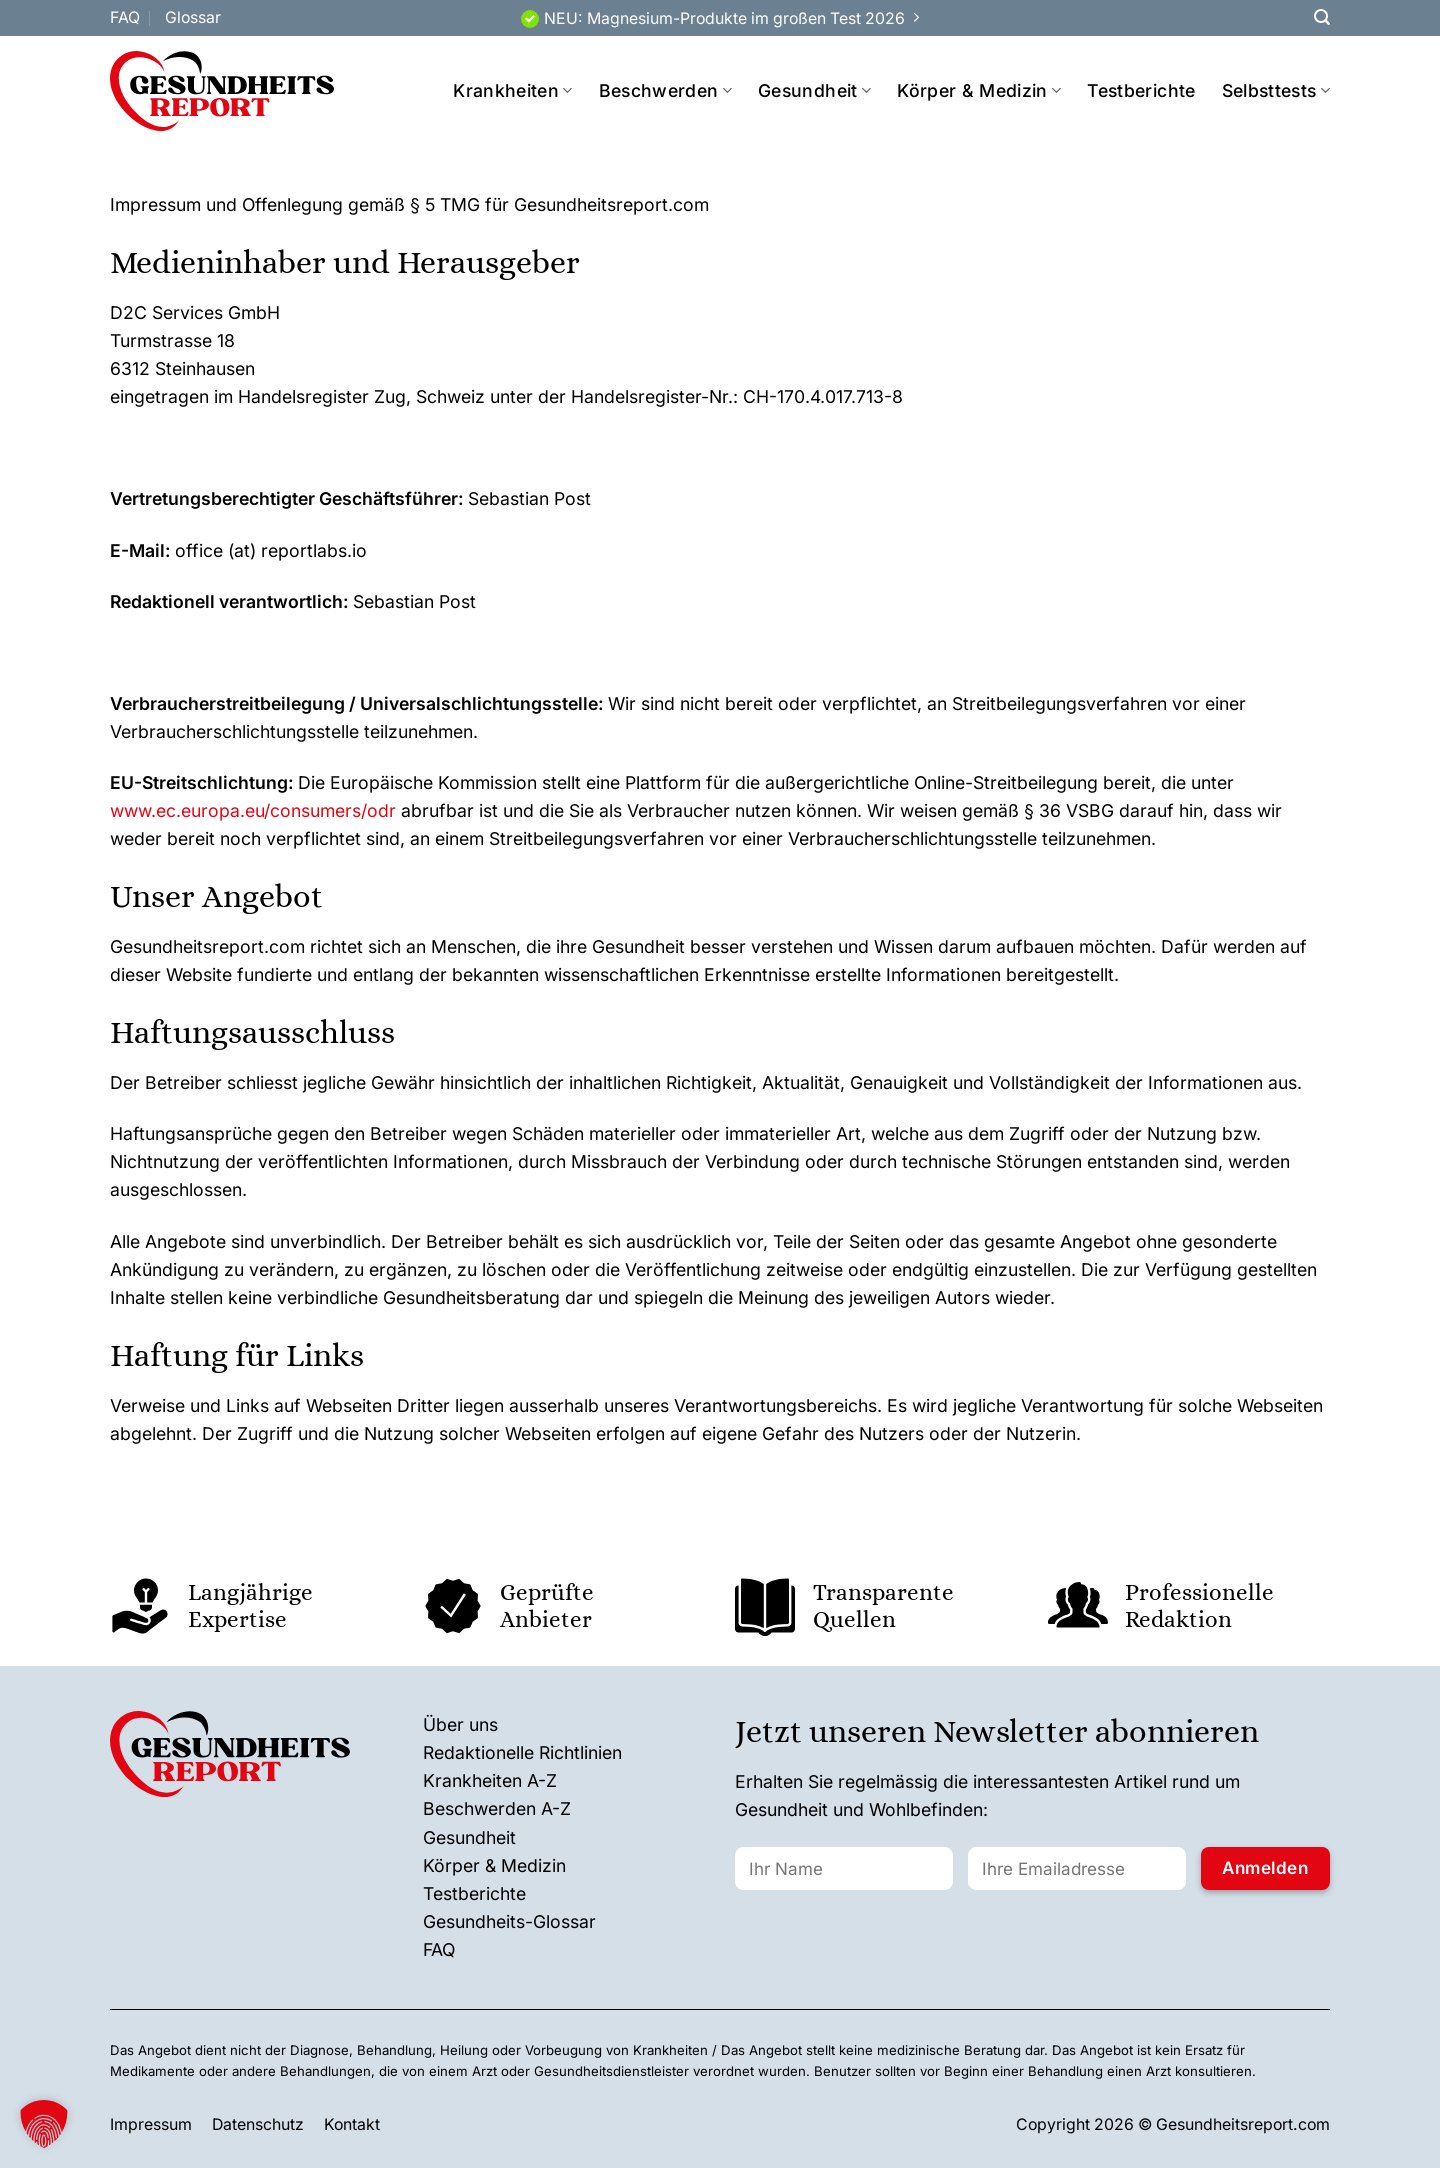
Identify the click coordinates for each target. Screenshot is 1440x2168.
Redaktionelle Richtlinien (522, 1752)
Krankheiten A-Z (490, 1780)
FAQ (125, 17)
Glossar (193, 17)
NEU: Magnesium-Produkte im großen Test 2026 (724, 18)
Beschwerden (665, 90)
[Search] (1322, 17)
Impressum (151, 2124)
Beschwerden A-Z (497, 1808)
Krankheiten (512, 90)
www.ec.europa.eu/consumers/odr (253, 810)
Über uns (460, 1724)
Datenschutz (258, 2124)
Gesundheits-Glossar (509, 1921)
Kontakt (352, 2124)
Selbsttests (1276, 90)
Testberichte (1141, 90)
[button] (44, 2124)
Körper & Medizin (979, 90)
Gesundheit (814, 90)
